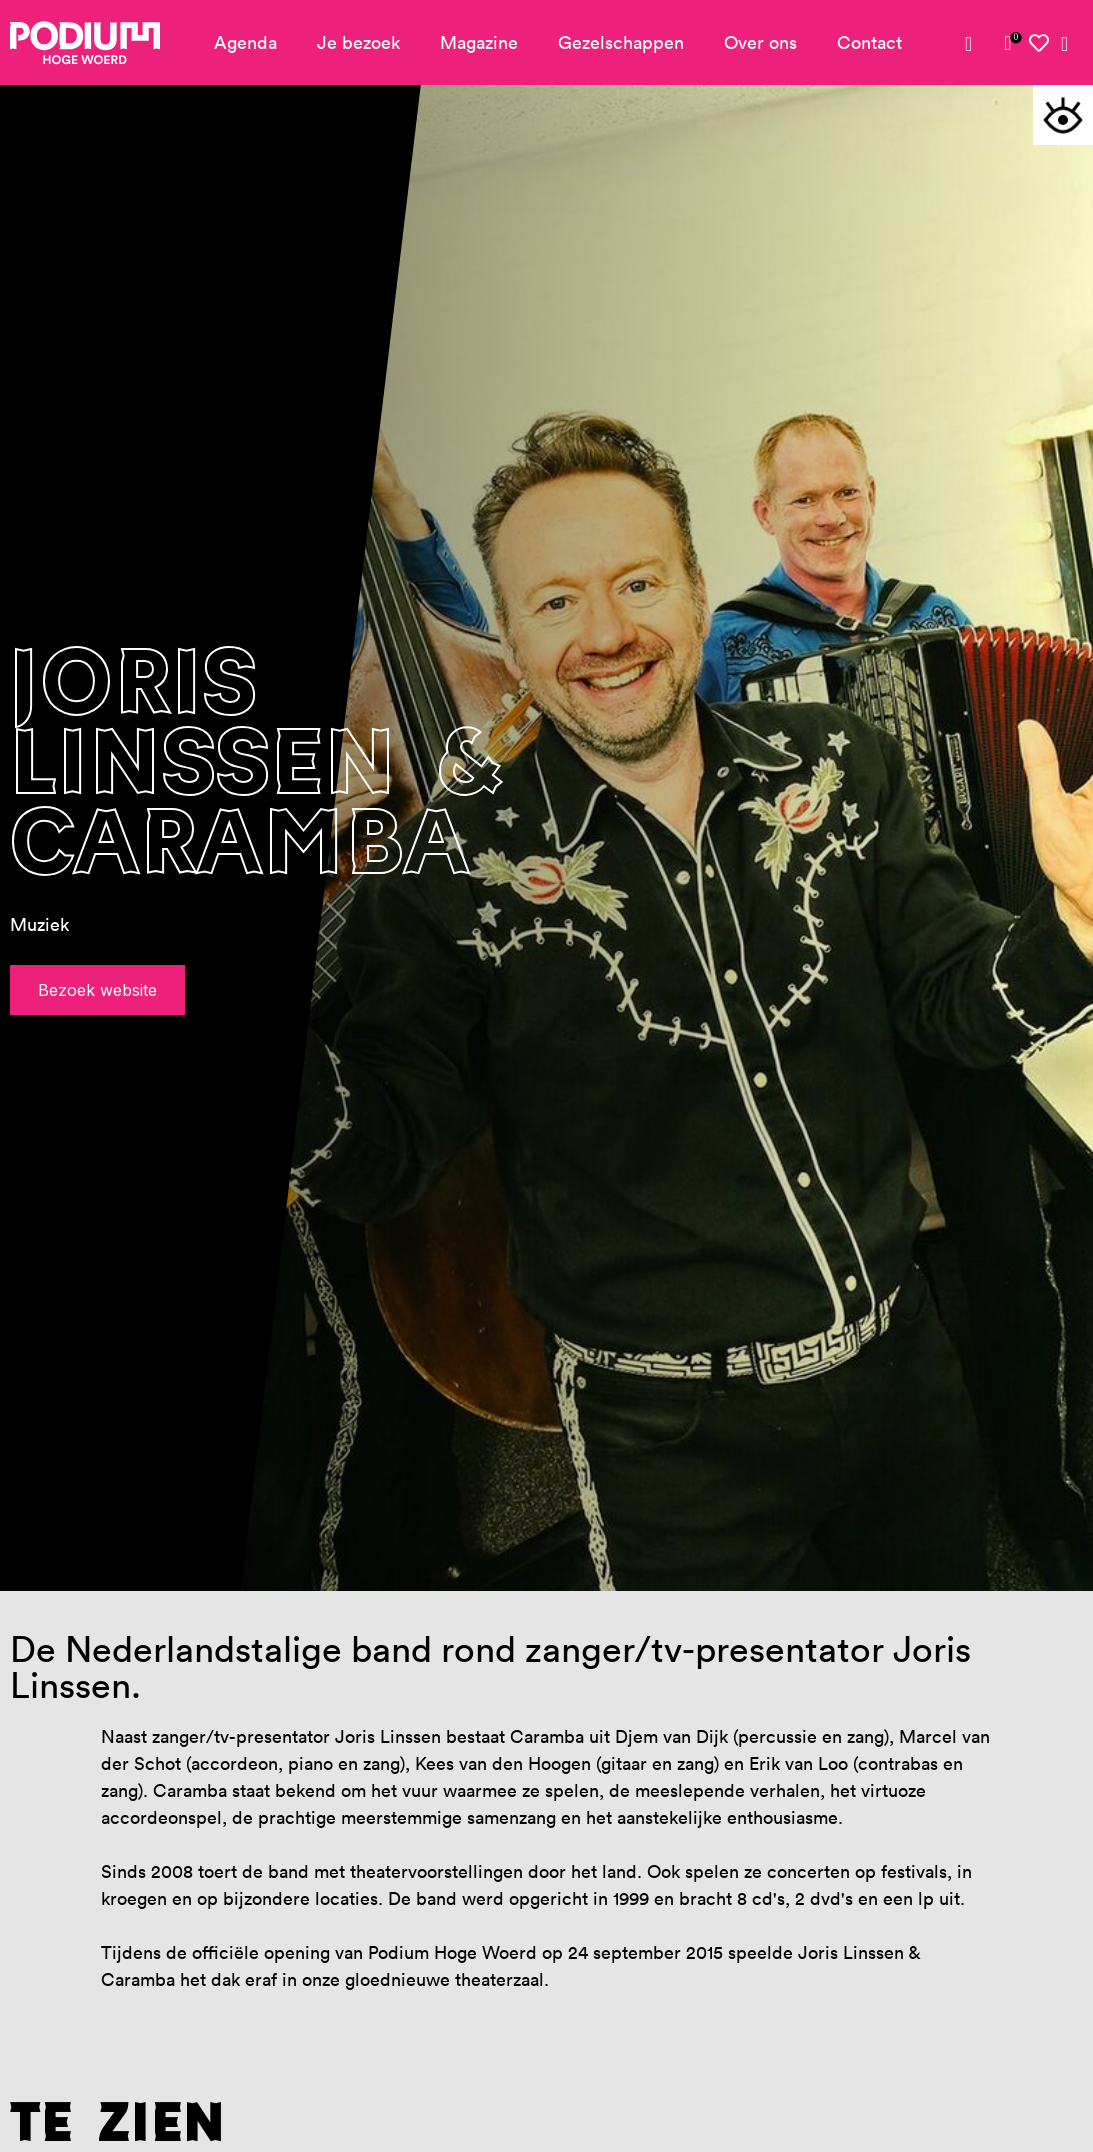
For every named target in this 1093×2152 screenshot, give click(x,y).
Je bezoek (358, 42)
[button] (1063, 115)
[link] (1008, 43)
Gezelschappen (621, 42)
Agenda (245, 42)
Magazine (479, 42)
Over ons (760, 42)
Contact (869, 42)
